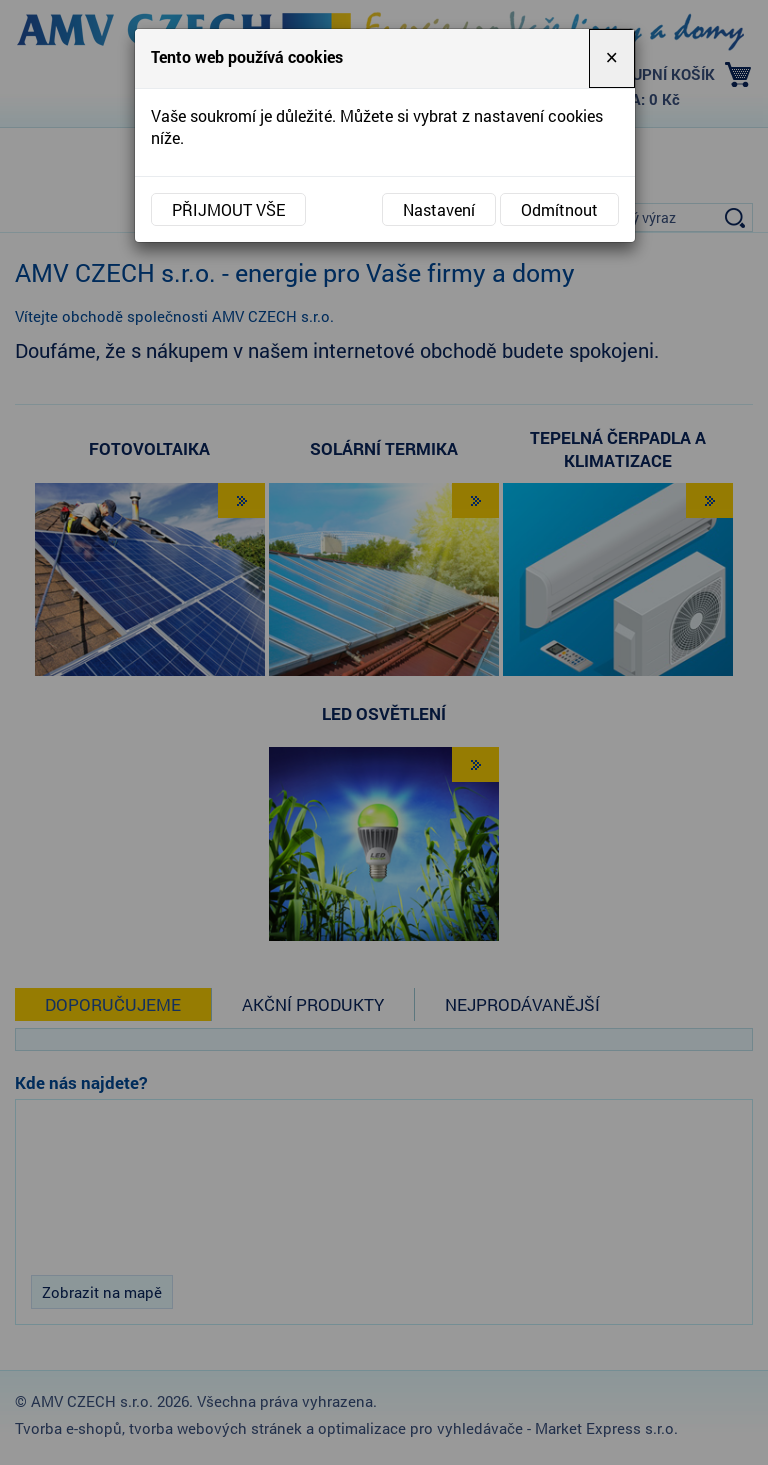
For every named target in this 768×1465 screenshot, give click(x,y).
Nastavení (439, 209)
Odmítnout (559, 209)
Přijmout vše (228, 209)
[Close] (612, 58)
